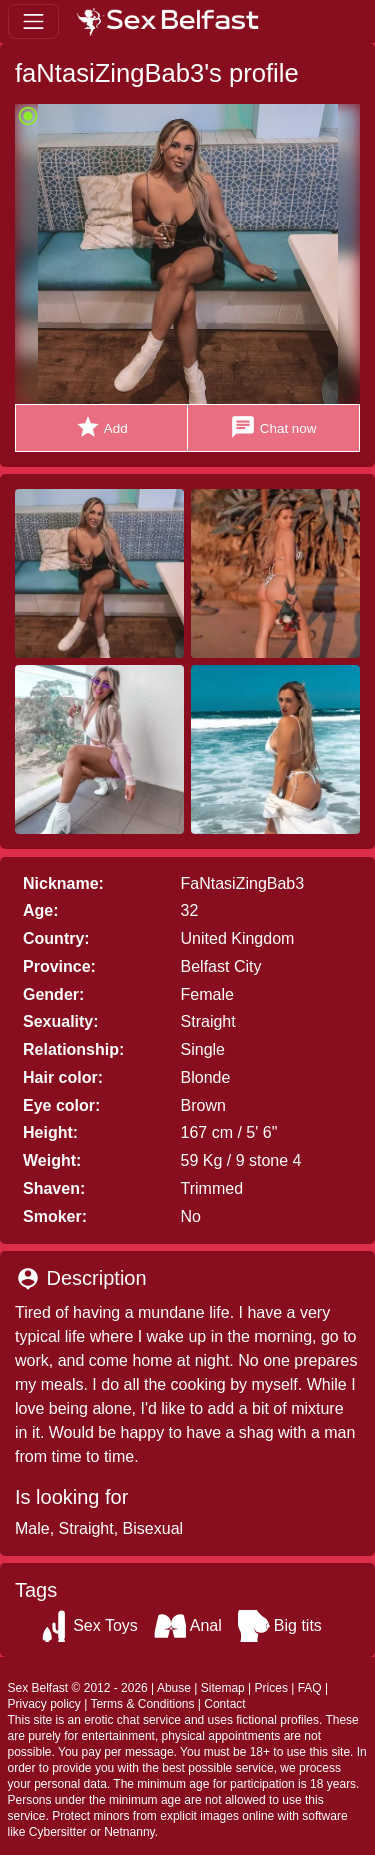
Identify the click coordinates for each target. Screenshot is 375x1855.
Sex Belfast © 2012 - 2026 (78, 1688)
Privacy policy (44, 1704)
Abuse (174, 1688)
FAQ (310, 1688)
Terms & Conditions (142, 1704)
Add (101, 427)
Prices (271, 1688)
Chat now (273, 427)
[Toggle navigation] (33, 21)
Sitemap (223, 1688)
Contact (224, 1704)
